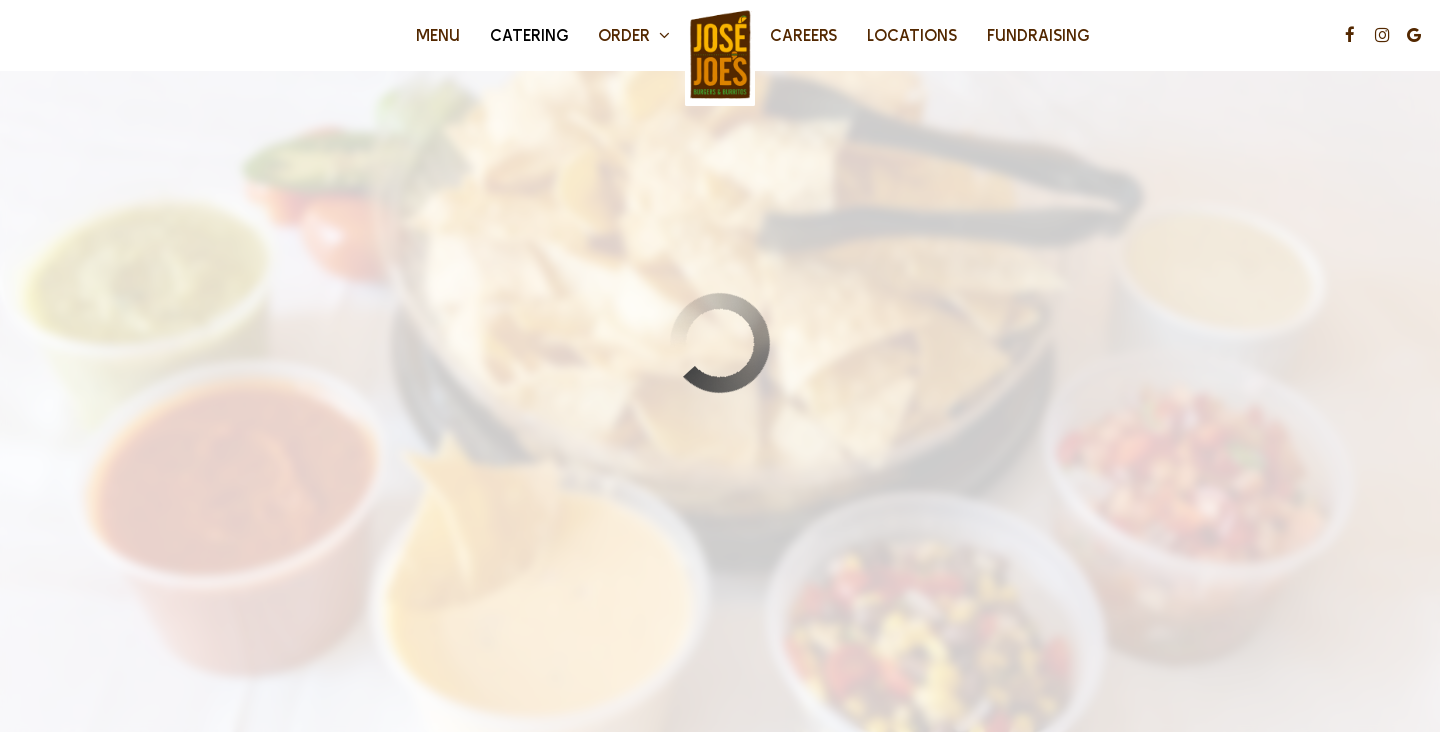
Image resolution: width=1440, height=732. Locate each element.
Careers (803, 34)
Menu (438, 34)
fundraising (1038, 34)
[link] (720, 55)
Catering (529, 34)
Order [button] (634, 34)
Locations (912, 34)
